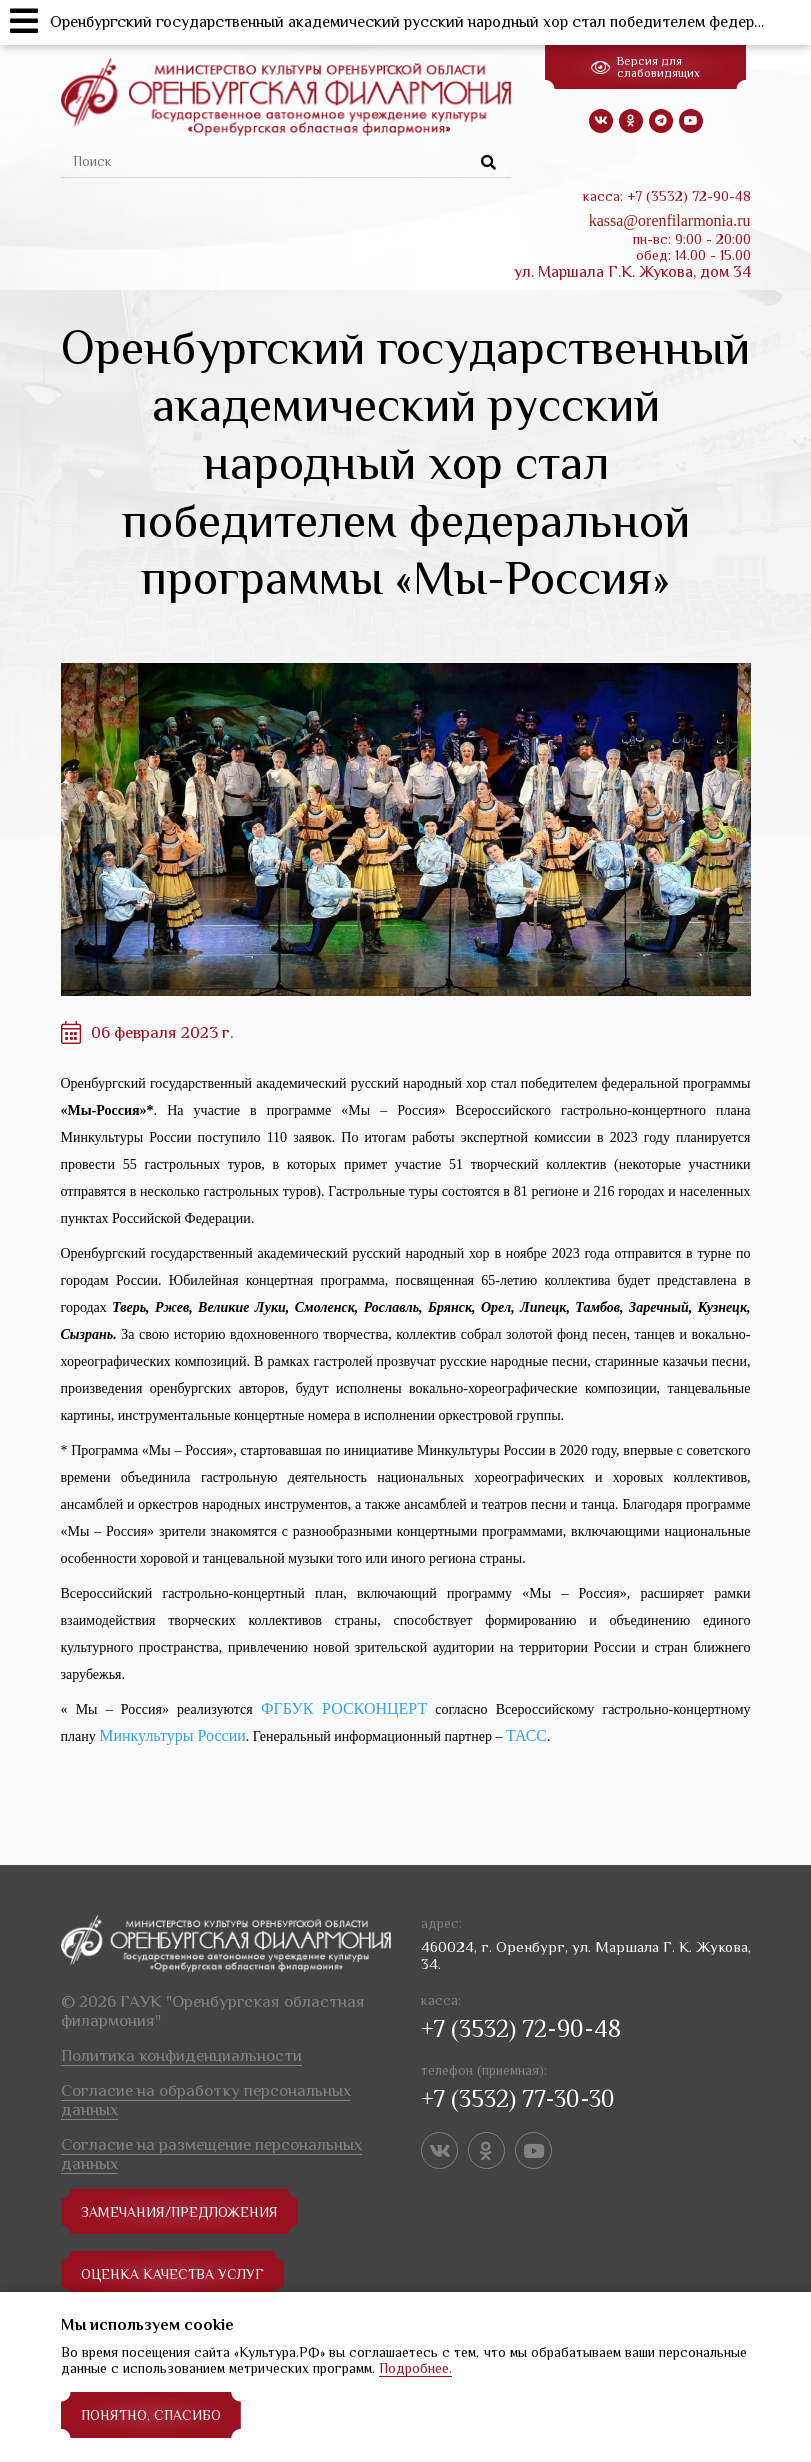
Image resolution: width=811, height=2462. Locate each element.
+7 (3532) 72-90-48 (521, 2028)
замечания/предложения (179, 2212)
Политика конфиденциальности (181, 2055)
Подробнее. (415, 2368)
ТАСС (526, 1735)
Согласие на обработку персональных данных (206, 2100)
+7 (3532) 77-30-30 (518, 2098)
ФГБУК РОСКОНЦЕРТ (344, 1708)
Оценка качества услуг (172, 2274)
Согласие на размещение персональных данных (211, 2154)
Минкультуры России (172, 1735)
